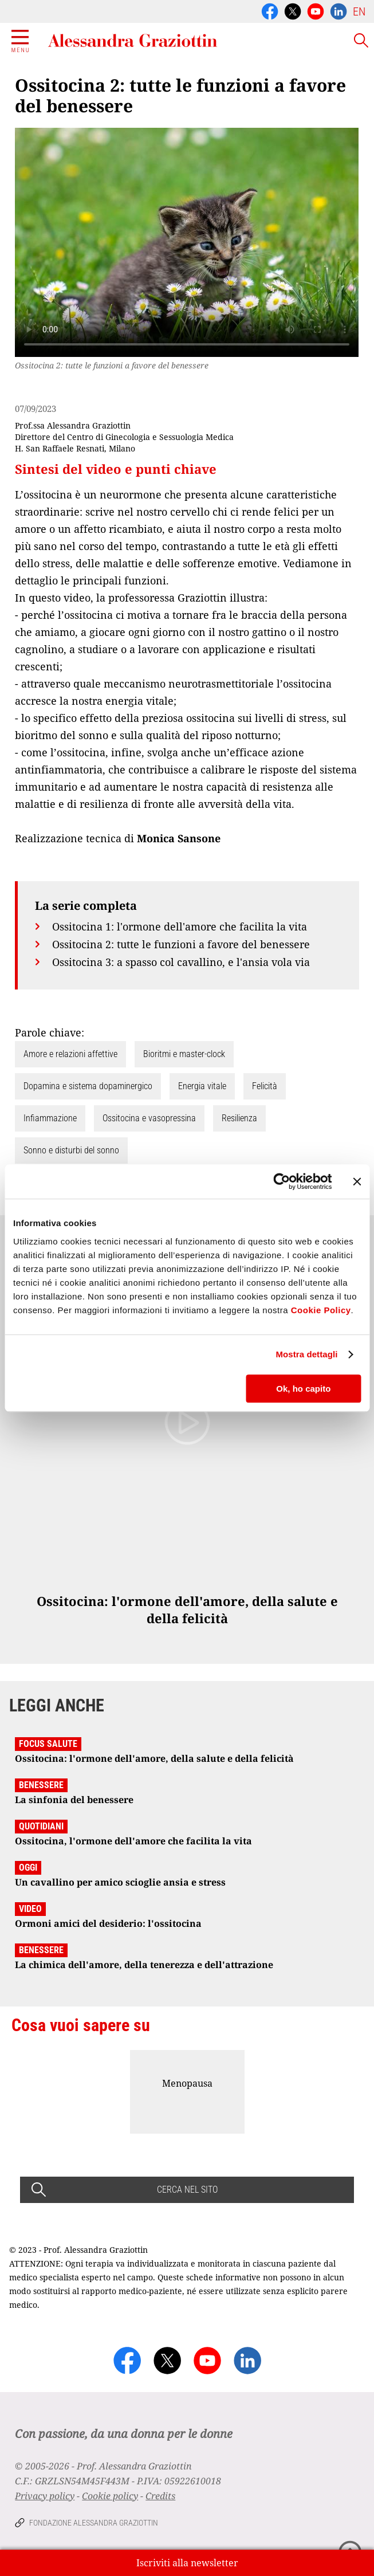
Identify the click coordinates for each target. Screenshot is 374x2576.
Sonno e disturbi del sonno (71, 1150)
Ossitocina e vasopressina (149, 1118)
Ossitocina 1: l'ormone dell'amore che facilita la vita (179, 926)
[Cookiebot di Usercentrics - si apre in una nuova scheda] (281, 1181)
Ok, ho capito (303, 1388)
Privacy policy (44, 2495)
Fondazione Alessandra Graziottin (93, 2522)
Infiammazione (50, 1118)
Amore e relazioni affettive (70, 1054)
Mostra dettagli (306, 1354)
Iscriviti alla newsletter (187, 2563)
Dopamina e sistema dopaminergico (87, 1086)
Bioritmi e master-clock (184, 1054)
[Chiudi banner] (357, 1181)
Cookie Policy (321, 1310)
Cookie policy (110, 2495)
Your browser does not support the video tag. (187, 242)
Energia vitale (202, 1086)
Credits (160, 2495)
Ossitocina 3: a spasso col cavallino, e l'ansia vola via (181, 962)
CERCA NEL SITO (187, 2189)
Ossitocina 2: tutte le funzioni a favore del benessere (181, 944)
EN (359, 11)
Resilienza (239, 1118)
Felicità (264, 1086)
